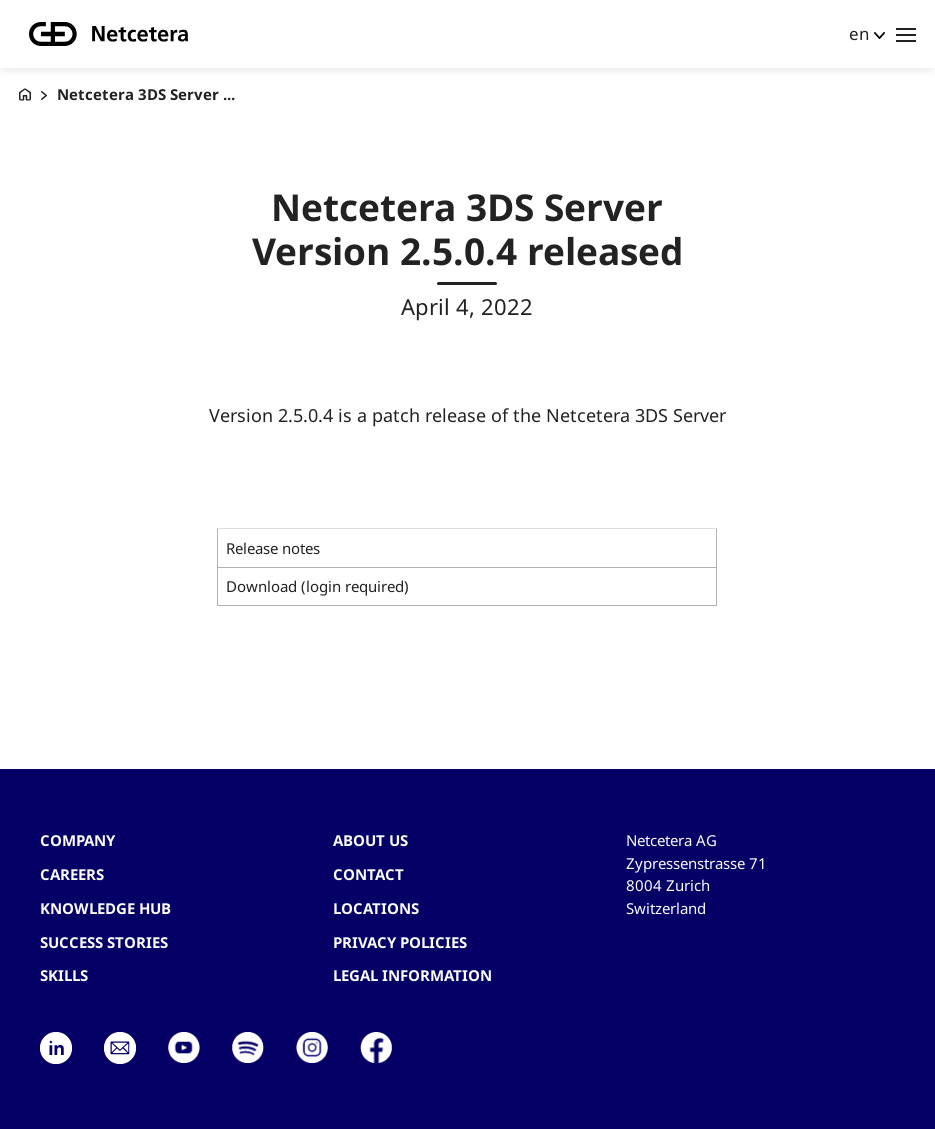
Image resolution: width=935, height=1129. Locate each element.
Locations (376, 908)
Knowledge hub (105, 908)
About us (370, 840)
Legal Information (412, 975)
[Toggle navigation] (906, 34)
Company (77, 840)
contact (368, 874)
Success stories (104, 942)
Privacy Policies (400, 942)
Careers (72, 874)
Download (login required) (317, 586)
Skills (64, 975)
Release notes (273, 548)
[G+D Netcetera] (25, 94)
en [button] (859, 33)
